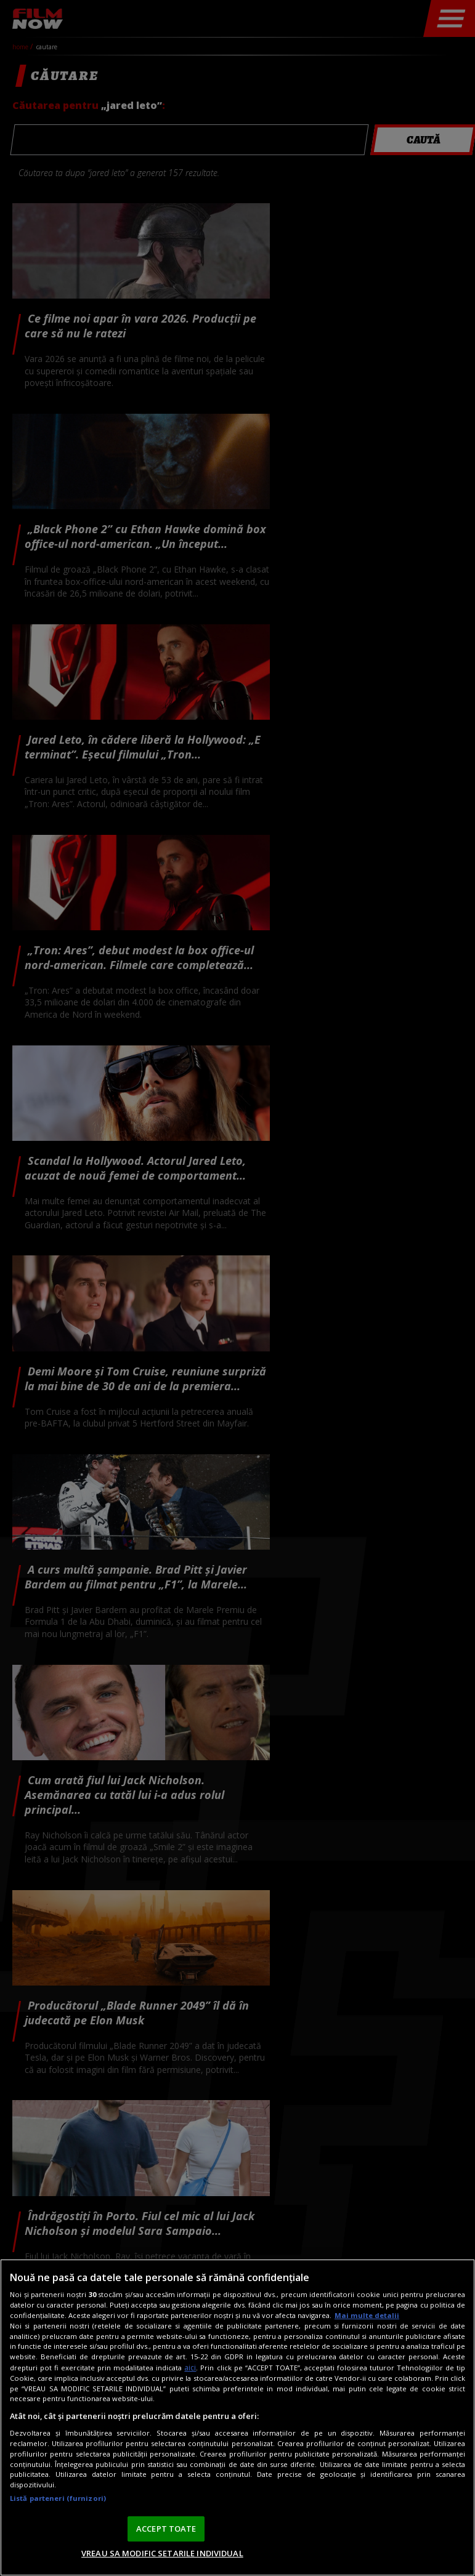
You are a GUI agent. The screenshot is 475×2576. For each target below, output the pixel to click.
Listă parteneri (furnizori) (58, 2498)
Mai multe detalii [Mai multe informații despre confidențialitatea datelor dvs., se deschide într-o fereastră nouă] (367, 2315)
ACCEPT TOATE (166, 2528)
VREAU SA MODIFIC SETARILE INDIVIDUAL (162, 2553)
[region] (237, 2417)
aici (190, 2367)
